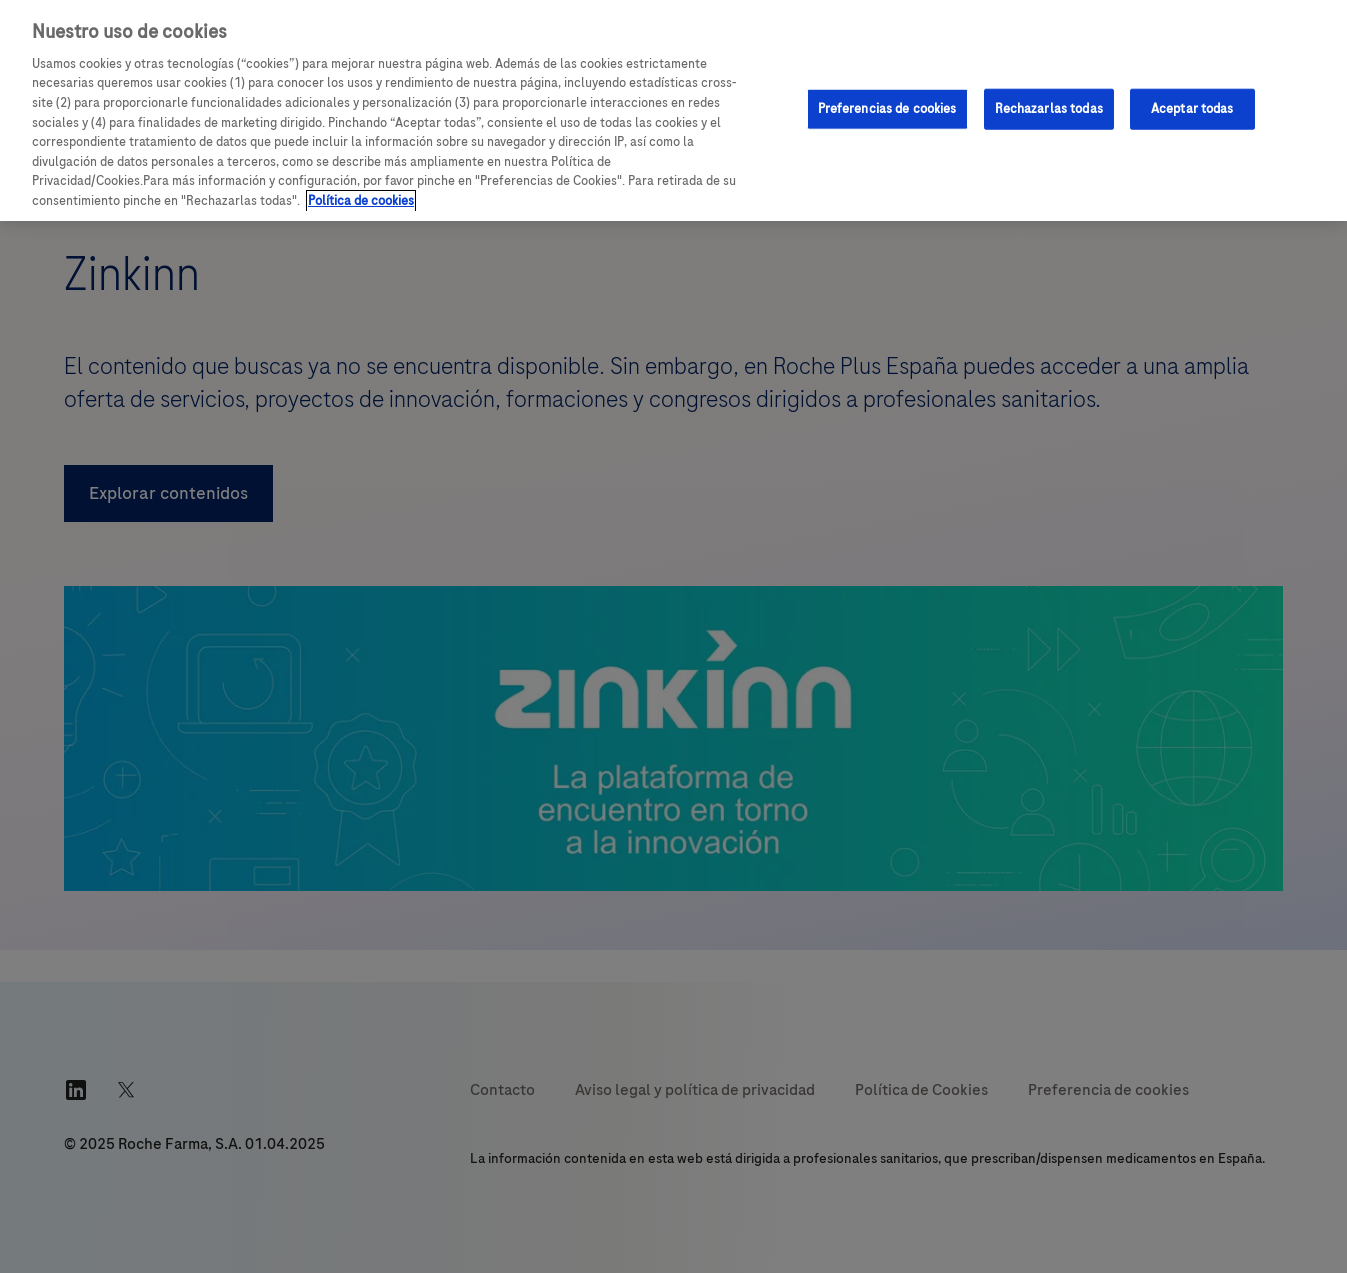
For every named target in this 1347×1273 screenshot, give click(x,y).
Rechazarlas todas (1049, 108)
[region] (673, 110)
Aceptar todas (1192, 108)
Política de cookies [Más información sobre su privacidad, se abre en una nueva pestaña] (361, 201)
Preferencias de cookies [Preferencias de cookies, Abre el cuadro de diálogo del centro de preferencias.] (887, 108)
